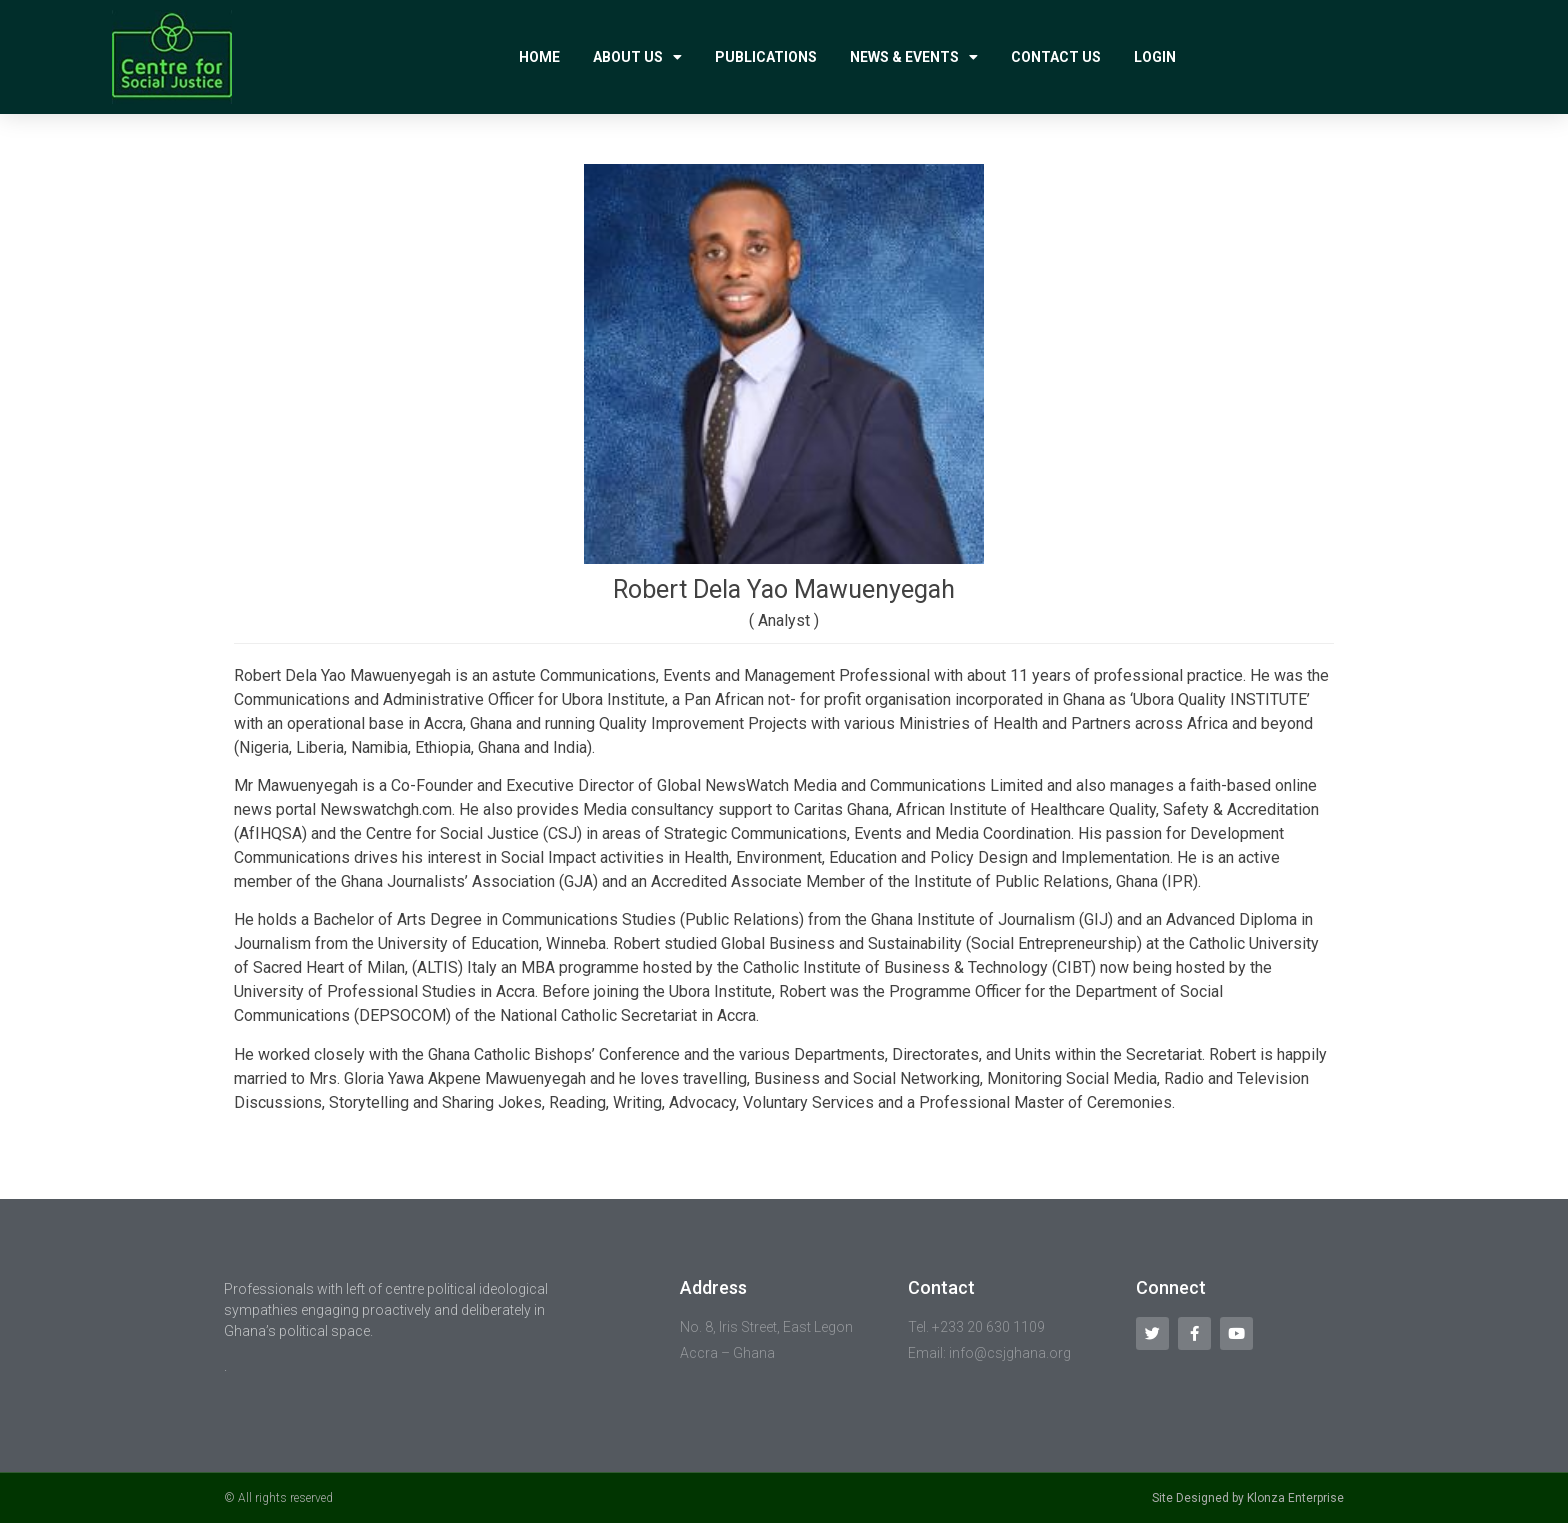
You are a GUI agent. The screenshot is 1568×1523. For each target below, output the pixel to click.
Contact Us (1056, 57)
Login (1155, 57)
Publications (766, 57)
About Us (637, 57)
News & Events (914, 57)
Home (539, 57)
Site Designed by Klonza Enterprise (1248, 1498)
